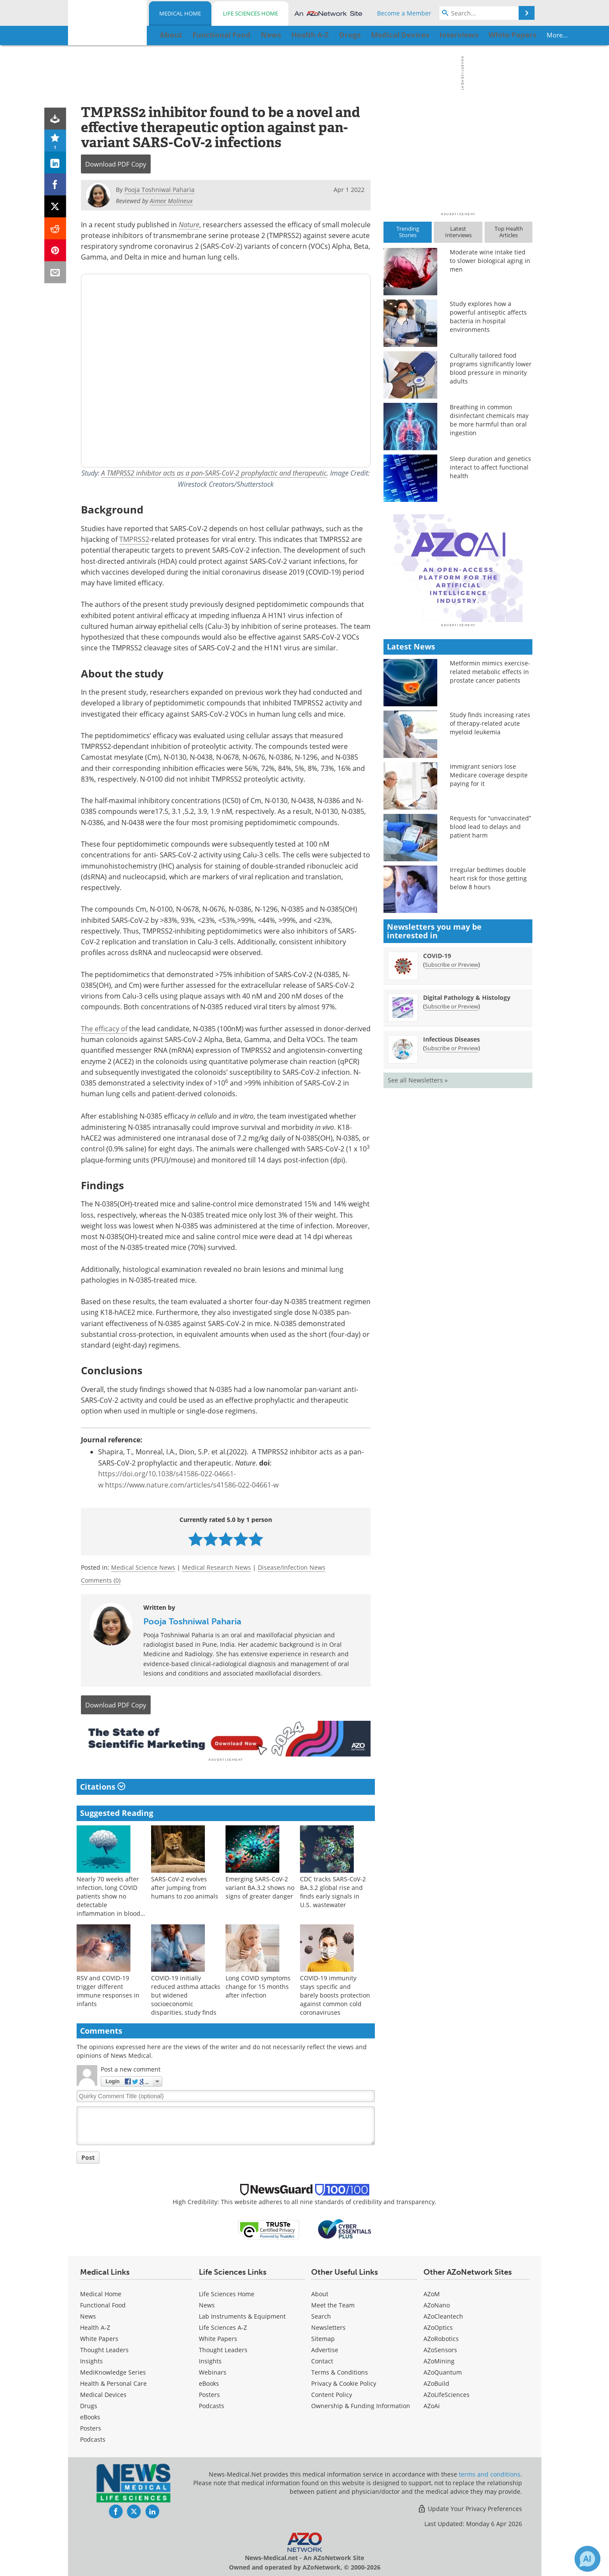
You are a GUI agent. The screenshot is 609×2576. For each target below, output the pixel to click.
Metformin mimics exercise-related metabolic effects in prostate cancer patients (490, 822)
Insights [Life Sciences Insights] (210, 2360)
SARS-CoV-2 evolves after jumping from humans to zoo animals (184, 1886)
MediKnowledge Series (113, 2371)
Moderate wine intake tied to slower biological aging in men (490, 260)
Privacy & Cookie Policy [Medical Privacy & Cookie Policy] (343, 2382)
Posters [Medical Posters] (90, 2427)
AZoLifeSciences (447, 2393)
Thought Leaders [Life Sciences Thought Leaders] (223, 2348)
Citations (102, 1785)
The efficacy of (104, 1028)
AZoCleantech (443, 2315)
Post (88, 2156)
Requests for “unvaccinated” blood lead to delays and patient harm (490, 977)
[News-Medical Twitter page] (134, 2510)
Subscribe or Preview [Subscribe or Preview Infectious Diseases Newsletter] (451, 1199)
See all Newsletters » (418, 1231)
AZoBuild (436, 2382)
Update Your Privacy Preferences (469, 2507)
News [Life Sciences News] (207, 2304)
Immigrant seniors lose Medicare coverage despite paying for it (489, 925)
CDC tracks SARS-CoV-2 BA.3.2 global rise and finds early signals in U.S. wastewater (333, 1890)
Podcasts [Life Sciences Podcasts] (211, 2404)
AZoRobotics (441, 2337)
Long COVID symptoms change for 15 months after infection (258, 1985)
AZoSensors (440, 2348)
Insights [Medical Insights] (91, 2360)
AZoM (432, 2292)
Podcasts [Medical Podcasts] (92, 2438)
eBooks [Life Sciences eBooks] (209, 2382)
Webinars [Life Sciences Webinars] (212, 2371)
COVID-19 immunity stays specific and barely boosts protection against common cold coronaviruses (335, 1993)
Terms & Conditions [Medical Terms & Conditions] (339, 2371)
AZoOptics (438, 2326)
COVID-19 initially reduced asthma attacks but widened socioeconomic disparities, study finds (185, 1993)
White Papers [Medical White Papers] (99, 2337)
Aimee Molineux (171, 201)
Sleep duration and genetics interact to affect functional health (490, 467)
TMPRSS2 (134, 539)
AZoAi (432, 2404)
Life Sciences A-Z (223, 2326)
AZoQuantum (443, 2371)
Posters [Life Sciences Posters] (209, 2393)
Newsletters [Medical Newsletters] (328, 2326)
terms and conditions (489, 2473)
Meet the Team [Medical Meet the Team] (333, 2304)
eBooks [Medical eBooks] (90, 2416)
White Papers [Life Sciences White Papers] (218, 2337)
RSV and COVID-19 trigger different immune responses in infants (108, 1989)
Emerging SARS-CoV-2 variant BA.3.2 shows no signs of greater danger (260, 1886)
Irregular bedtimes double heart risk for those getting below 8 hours (488, 1029)
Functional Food (103, 2304)
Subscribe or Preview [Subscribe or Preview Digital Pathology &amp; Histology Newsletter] (451, 1157)
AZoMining (439, 2360)
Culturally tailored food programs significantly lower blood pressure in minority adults (491, 368)
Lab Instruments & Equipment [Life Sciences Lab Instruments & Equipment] (242, 2315)
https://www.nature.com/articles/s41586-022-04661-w (191, 1485)
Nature (189, 224)
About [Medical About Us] (319, 2292)
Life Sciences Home (250, 13)
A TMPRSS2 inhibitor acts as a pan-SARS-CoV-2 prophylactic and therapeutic (214, 472)
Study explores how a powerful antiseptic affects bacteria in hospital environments (488, 317)
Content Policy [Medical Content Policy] (331, 2393)
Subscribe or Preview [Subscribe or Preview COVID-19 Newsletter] (451, 1115)
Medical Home (180, 13)
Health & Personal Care (113, 2382)
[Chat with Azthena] (587, 2559)
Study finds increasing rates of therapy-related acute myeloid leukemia (490, 874)
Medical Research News (216, 1567)
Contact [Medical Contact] (322, 2360)
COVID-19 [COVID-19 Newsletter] (437, 1106)
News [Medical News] (88, 2315)
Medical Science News (143, 1567)
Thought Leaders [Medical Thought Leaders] (104, 2348)
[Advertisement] (226, 1738)
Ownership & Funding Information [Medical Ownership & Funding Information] (360, 2404)
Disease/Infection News (291, 1567)
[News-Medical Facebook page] (116, 2510)
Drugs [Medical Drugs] (88, 2404)
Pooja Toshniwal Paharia (192, 1621)
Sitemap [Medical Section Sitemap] (323, 2337)
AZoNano (437, 2304)
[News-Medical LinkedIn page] (152, 2510)
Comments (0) (101, 1580)
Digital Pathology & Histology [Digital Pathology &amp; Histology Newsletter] (466, 1148)
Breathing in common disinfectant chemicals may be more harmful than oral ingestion (489, 420)
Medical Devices (103, 2393)
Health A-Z (95, 2326)
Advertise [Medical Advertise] (324, 2348)
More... (505, 35)
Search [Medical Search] (321, 2315)
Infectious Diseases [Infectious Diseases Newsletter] (451, 1190)
